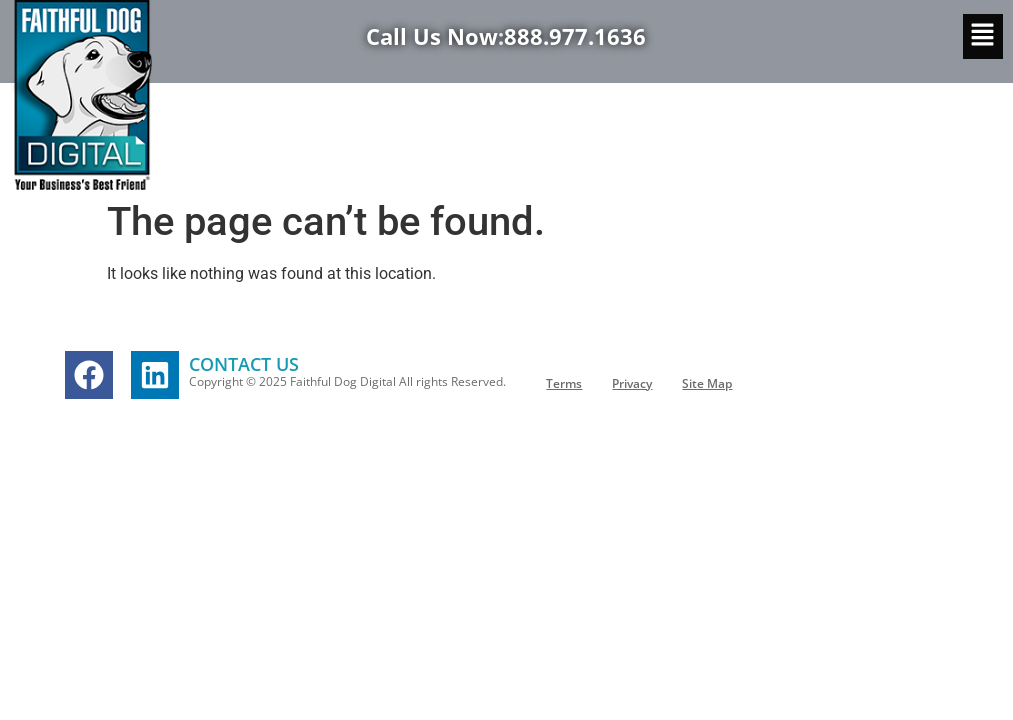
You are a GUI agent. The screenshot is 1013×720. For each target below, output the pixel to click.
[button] (983, 36)
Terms (564, 383)
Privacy (632, 383)
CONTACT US (244, 364)
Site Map (707, 383)
